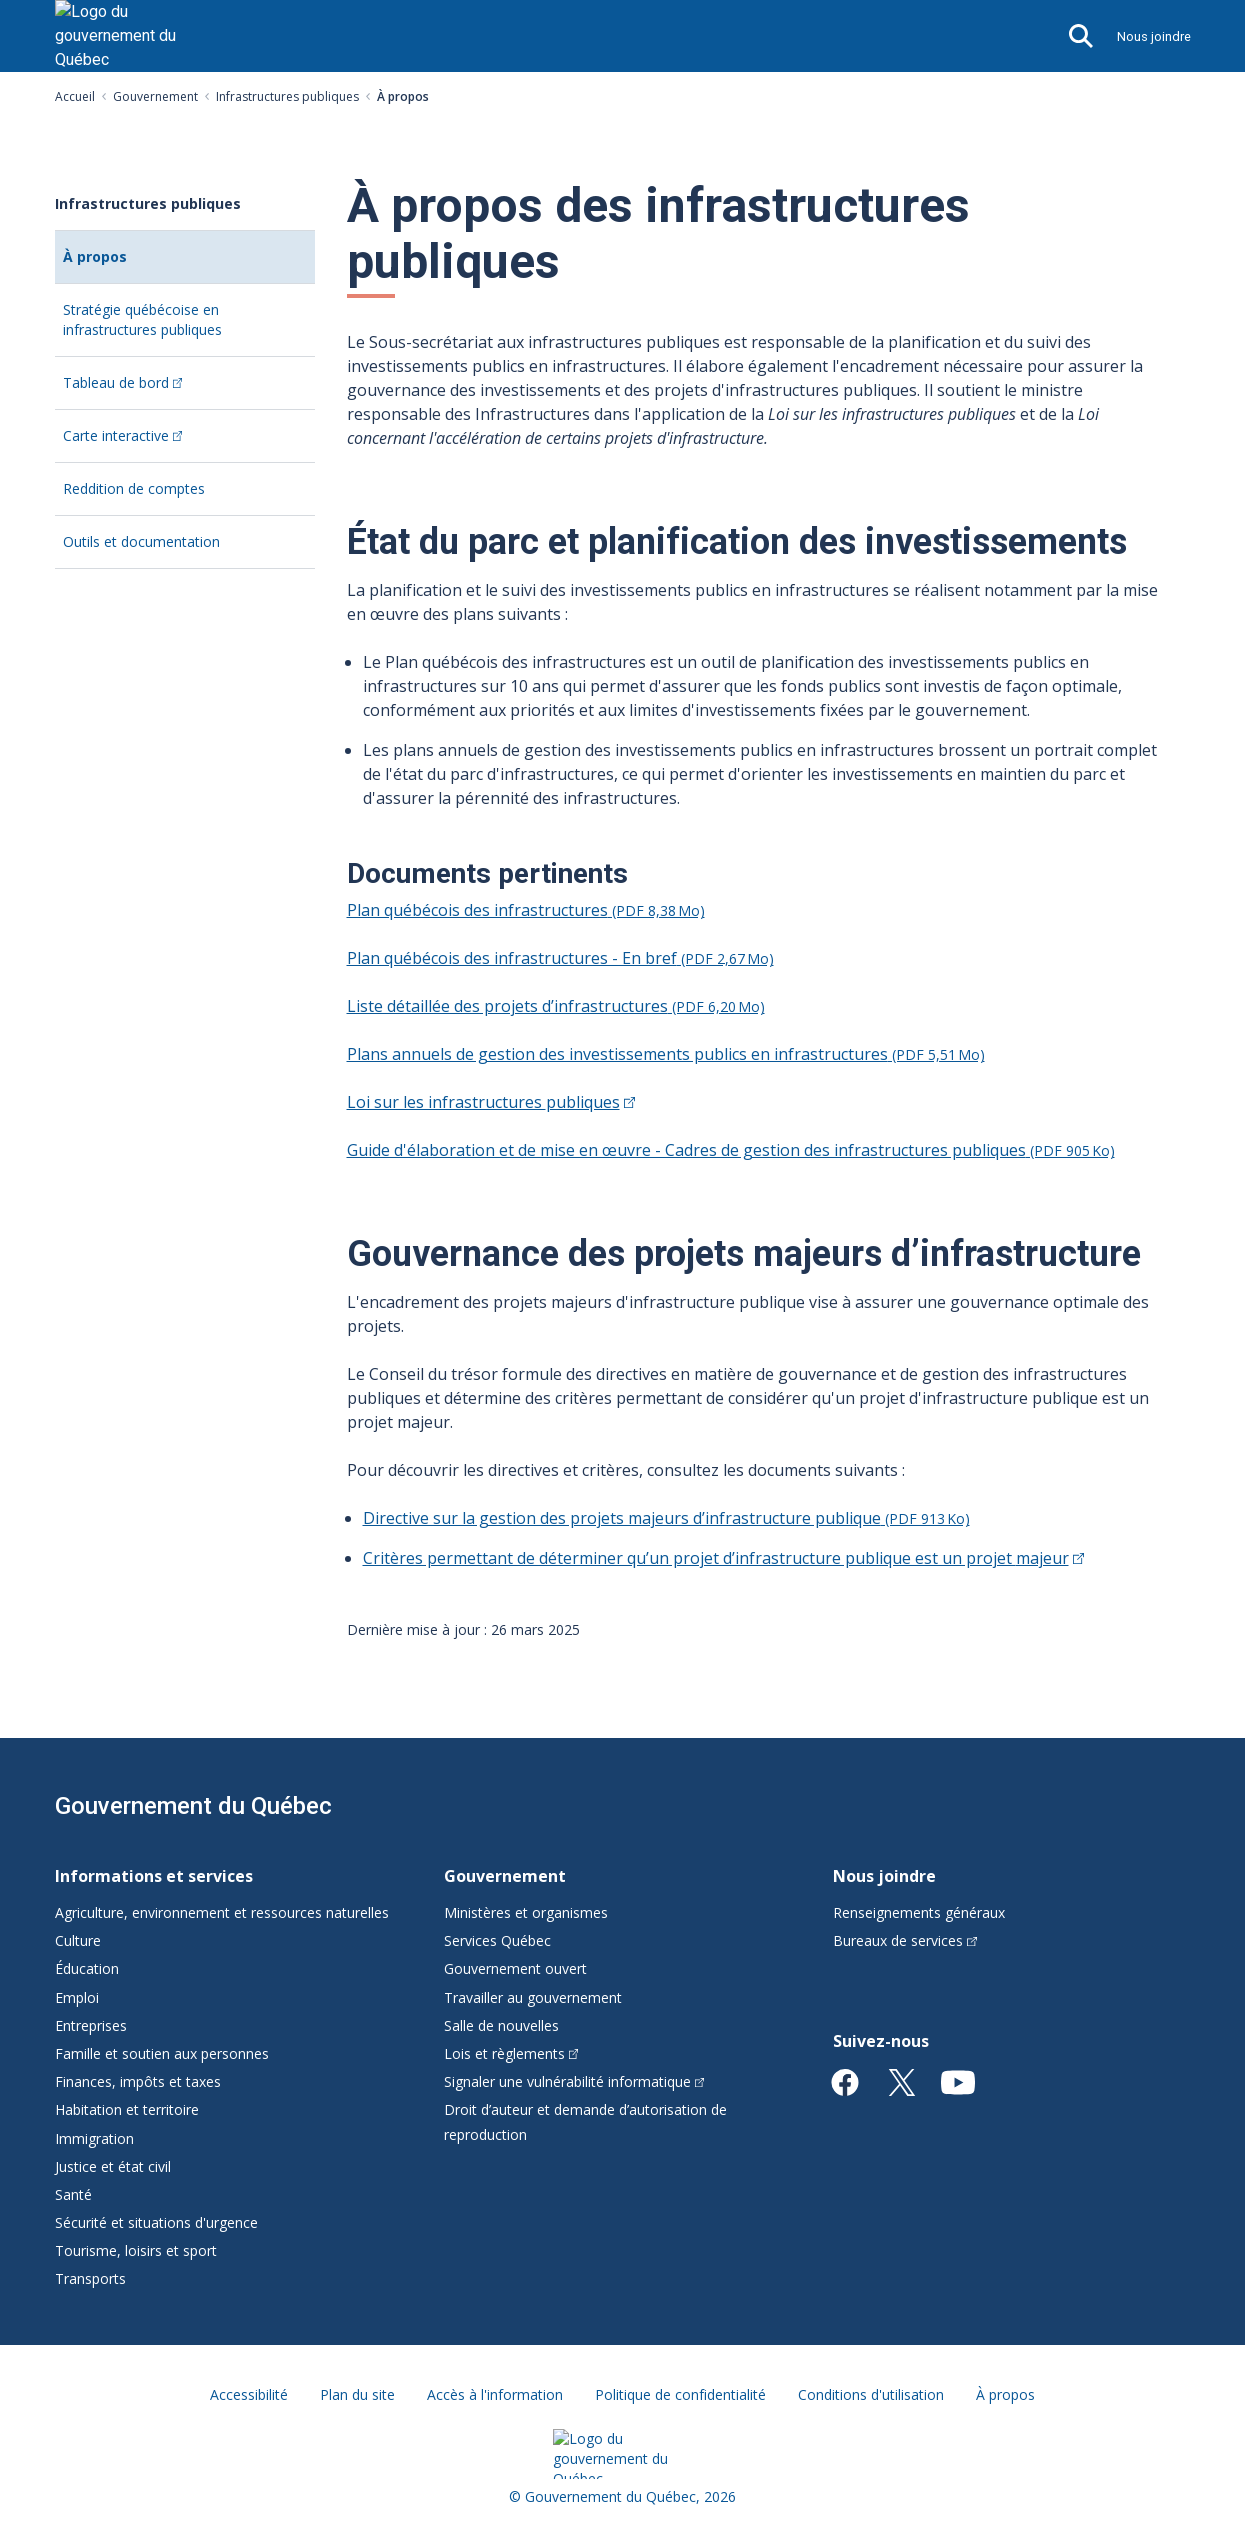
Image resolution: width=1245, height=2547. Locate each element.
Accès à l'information (495, 2394)
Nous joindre (1154, 36)
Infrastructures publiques (287, 96)
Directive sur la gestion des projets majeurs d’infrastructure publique (666, 1518)
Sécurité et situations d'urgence (156, 2222)
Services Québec (497, 1940)
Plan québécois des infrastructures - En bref (560, 958)
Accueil (75, 96)
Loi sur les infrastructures (491, 1102)
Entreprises (91, 2025)
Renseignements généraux (919, 1912)
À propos (127, 264)
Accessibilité (249, 2394)
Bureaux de (905, 1940)
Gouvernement (155, 96)
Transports (90, 2278)
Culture (78, 1940)
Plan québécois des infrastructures (526, 910)
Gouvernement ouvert (515, 1968)
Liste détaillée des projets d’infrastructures (556, 1006)
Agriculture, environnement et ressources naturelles (222, 1912)
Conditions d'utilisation (871, 2394)
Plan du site (357, 2394)
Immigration (94, 2138)
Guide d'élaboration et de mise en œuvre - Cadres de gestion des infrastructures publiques (731, 1150)
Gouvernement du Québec (193, 1806)
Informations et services (154, 1876)
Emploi (77, 1997)
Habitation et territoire (127, 2109)
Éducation (87, 1968)
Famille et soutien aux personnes (162, 2053)
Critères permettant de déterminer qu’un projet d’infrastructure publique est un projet (723, 1558)
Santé (73, 2194)
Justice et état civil (113, 2166)
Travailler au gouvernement (533, 1997)
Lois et (511, 2053)
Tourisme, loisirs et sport (136, 2250)
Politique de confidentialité (680, 2394)
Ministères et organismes (526, 1912)
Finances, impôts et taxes (138, 2081)
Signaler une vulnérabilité (574, 2081)
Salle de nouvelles (501, 2025)
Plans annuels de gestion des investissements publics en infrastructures (666, 1054)
